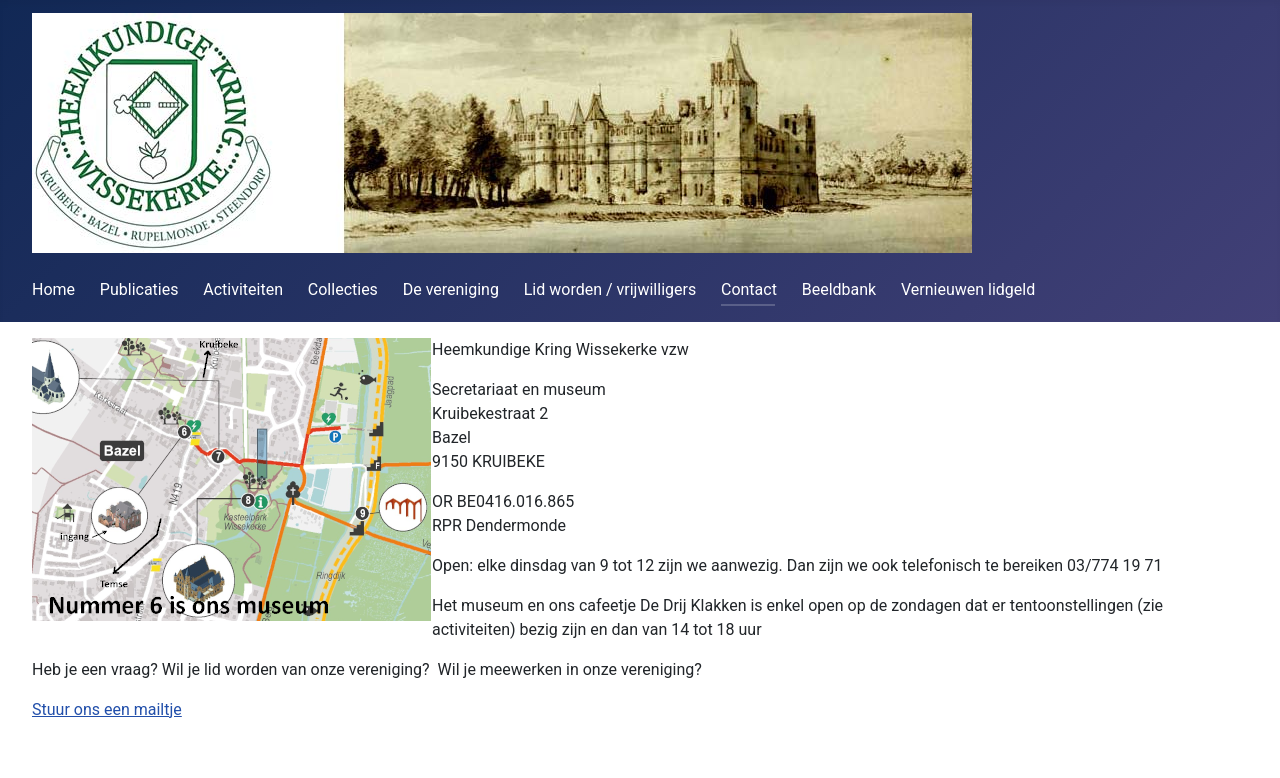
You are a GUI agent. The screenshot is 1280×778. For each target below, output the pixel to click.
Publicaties (139, 289)
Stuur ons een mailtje (107, 709)
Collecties (343, 289)
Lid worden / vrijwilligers (610, 289)
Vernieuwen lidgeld (968, 289)
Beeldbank (839, 289)
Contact (749, 289)
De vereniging (451, 289)
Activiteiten (243, 289)
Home (53, 289)
